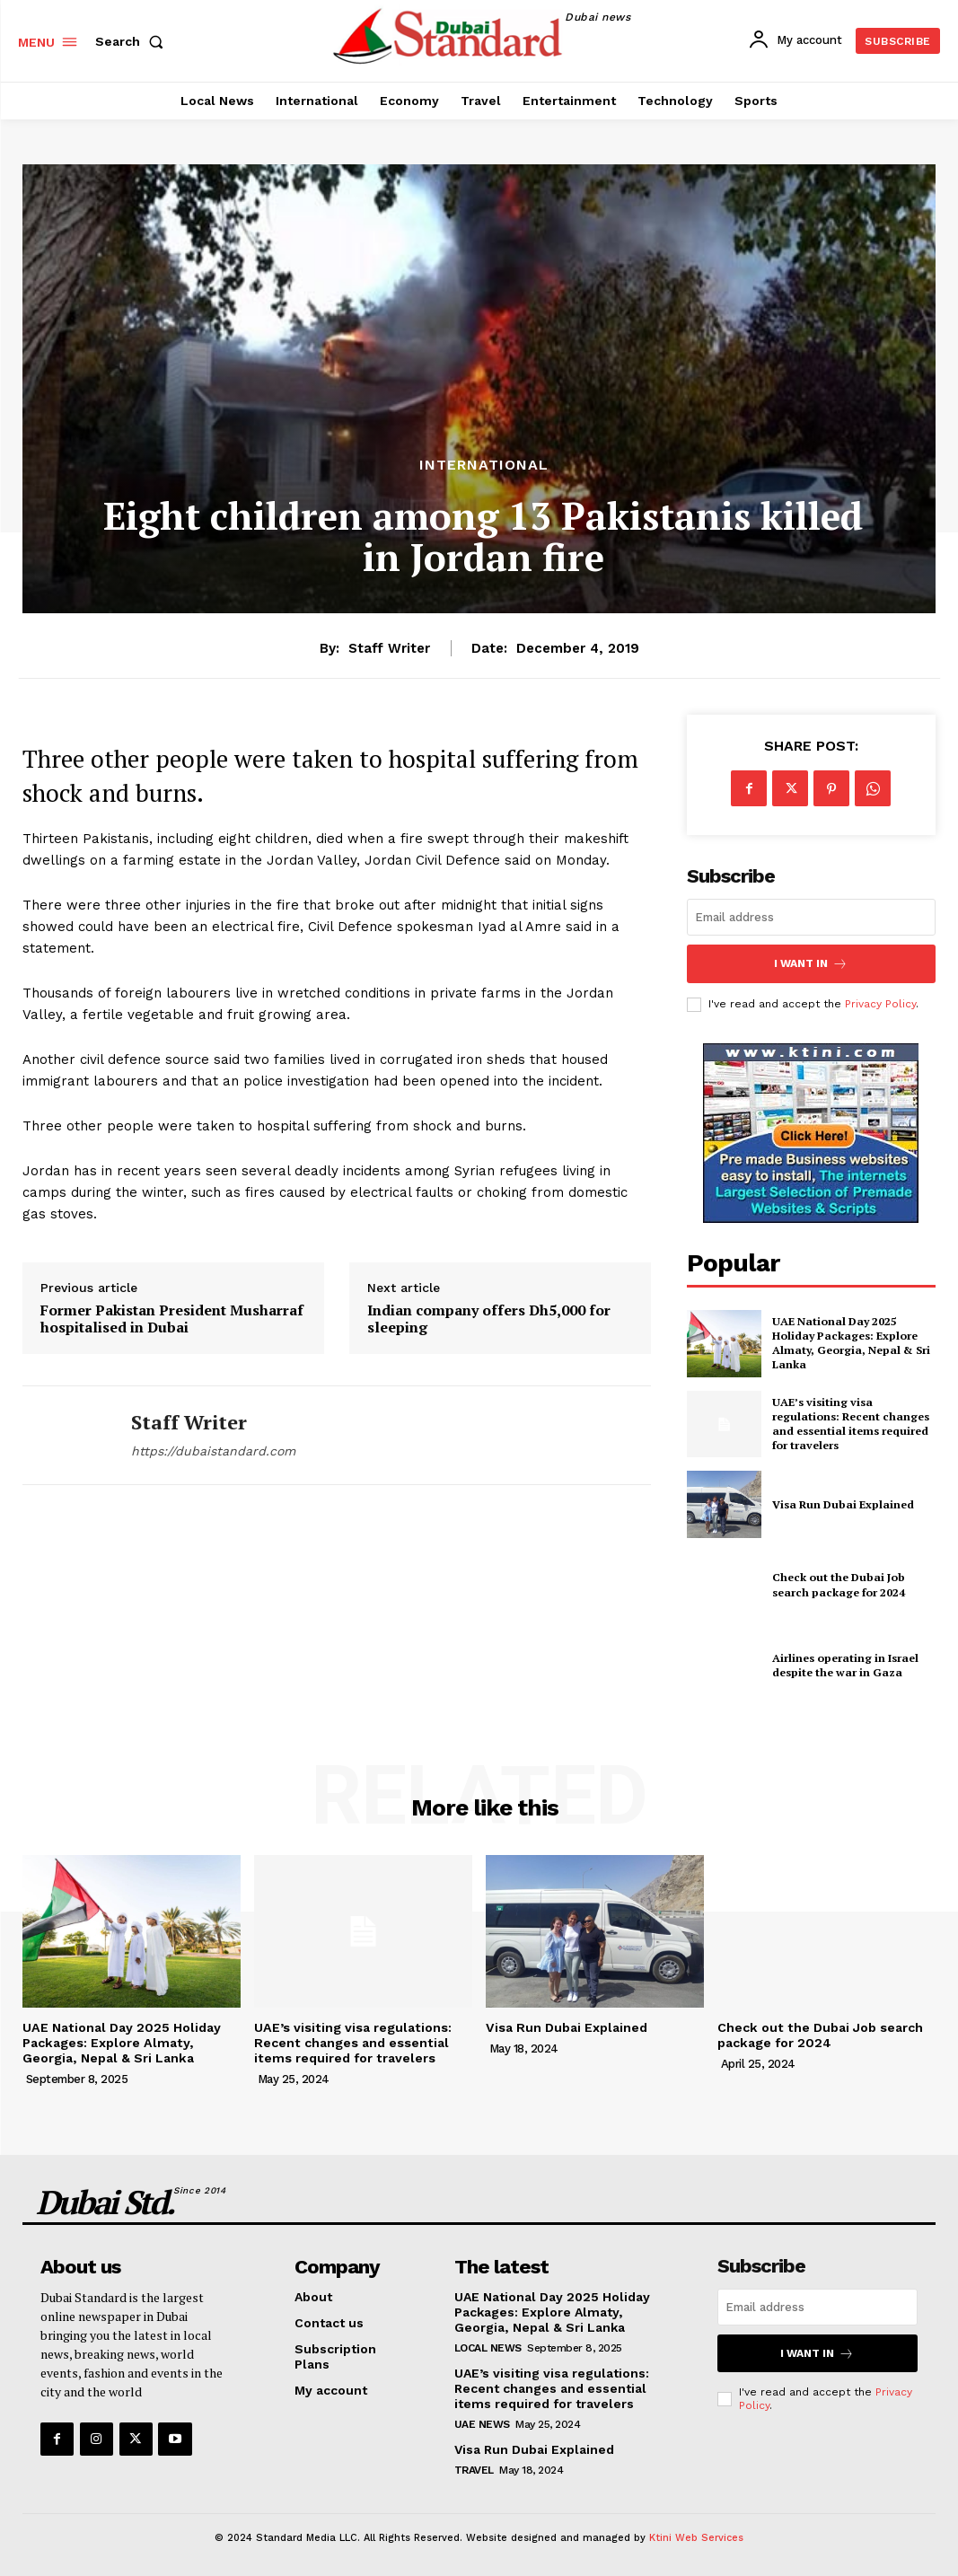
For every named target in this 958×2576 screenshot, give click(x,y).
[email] (811, 917)
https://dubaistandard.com (213, 1451)
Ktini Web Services (696, 2534)
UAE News (482, 2420)
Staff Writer (389, 648)
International (484, 465)
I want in (811, 963)
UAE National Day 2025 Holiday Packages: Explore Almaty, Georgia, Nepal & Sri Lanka (848, 1342)
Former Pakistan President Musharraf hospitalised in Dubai (171, 1319)
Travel (474, 2466)
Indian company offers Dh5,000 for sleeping (489, 1319)
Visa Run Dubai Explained (841, 1503)
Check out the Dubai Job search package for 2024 (836, 1584)
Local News (488, 2345)
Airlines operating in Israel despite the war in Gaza (844, 1665)
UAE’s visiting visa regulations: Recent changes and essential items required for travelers (849, 1422)
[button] (133, 41)
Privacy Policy (880, 1003)
